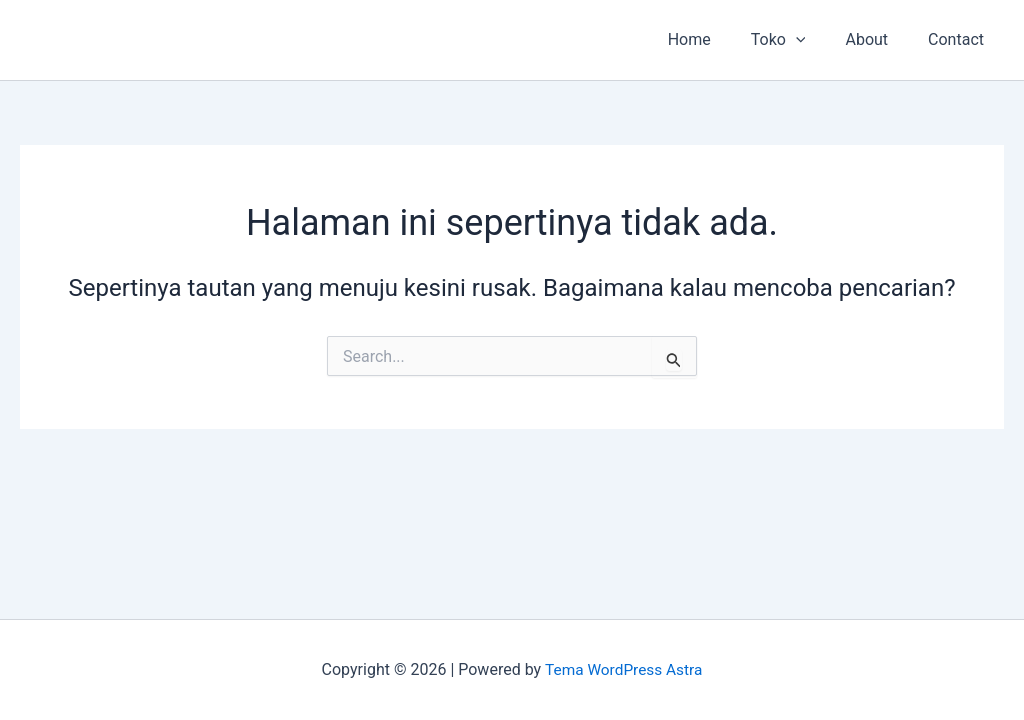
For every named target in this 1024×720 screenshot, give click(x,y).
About (878, 39)
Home (717, 39)
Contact (960, 39)
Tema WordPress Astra (623, 669)
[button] (816, 40)
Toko (798, 40)
